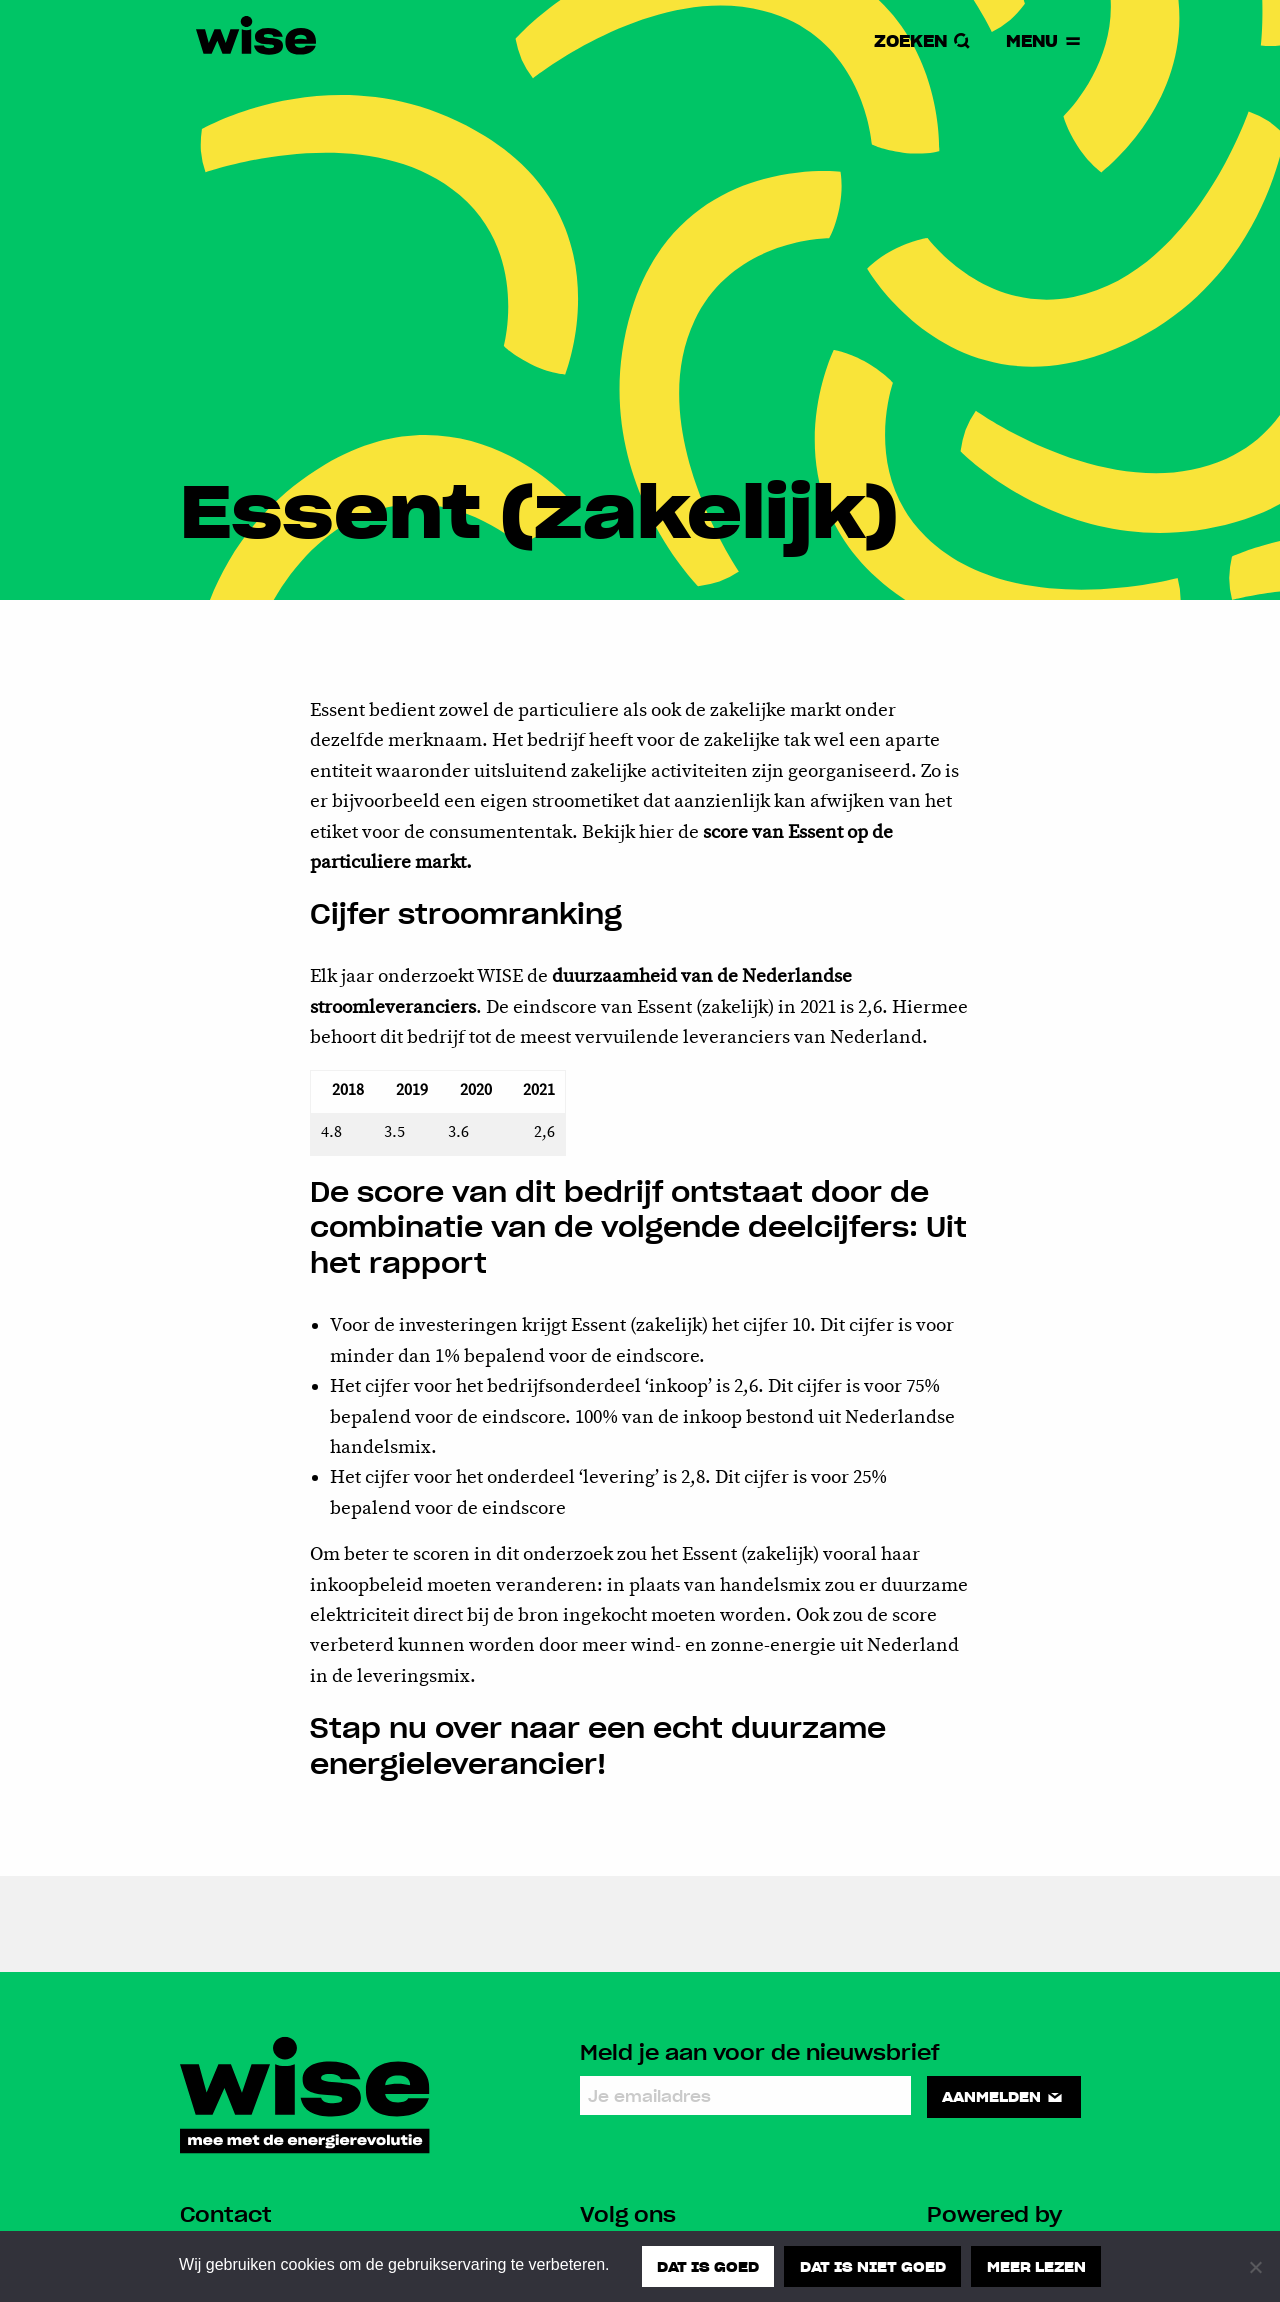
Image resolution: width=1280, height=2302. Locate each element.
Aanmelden (1003, 2096)
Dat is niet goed (873, 2266)
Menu (1045, 40)
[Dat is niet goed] (1255, 2267)
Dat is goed (708, 2266)
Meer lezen (1036, 2266)
